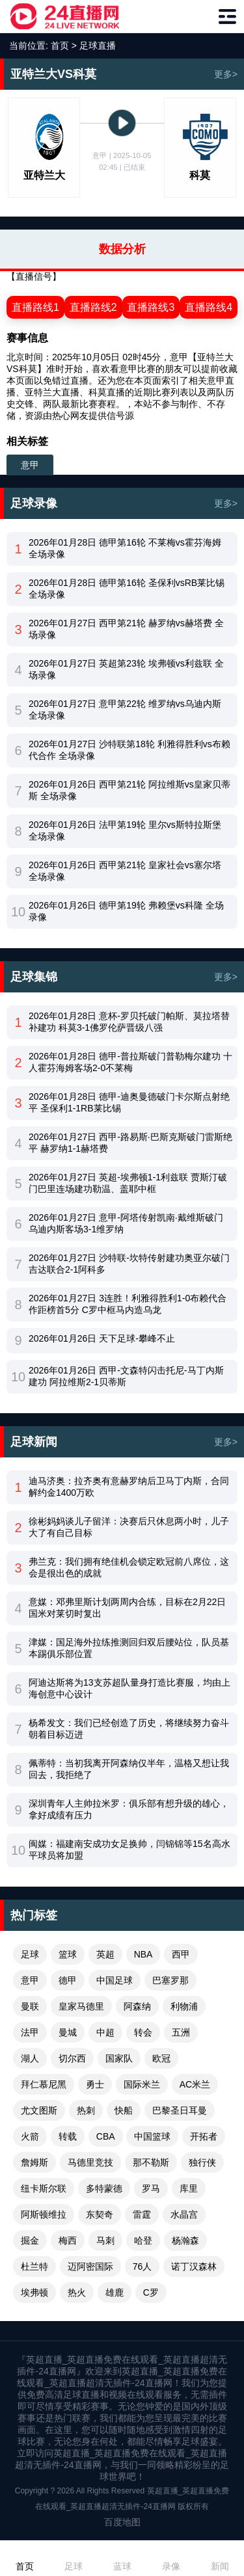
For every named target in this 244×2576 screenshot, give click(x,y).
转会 (143, 2032)
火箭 (30, 2136)
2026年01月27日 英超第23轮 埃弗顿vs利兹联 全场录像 (126, 669)
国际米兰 (142, 2084)
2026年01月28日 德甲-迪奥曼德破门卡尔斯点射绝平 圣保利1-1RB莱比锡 (129, 1102)
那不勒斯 (151, 2162)
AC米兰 (195, 2084)
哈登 (143, 2240)
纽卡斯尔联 (43, 2188)
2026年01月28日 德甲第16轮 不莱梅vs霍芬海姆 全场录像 (125, 548)
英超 (105, 1954)
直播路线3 (150, 307)
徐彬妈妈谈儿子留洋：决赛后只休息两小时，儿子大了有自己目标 (129, 1527)
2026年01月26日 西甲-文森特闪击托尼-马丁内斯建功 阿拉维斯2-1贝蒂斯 (126, 1376)
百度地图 (122, 2522)
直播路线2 (93, 307)
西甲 (181, 1954)
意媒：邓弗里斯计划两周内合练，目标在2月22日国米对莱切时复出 (127, 1608)
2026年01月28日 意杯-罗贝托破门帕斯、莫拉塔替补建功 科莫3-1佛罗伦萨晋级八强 (129, 1022)
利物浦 (184, 2006)
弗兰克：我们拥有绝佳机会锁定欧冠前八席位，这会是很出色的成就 (129, 1567)
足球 (30, 1954)
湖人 (30, 2058)
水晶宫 (184, 2214)
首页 (60, 45)
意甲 (30, 465)
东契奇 (99, 2214)
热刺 (86, 2110)
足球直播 (97, 45)
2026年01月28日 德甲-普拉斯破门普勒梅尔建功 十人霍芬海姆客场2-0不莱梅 (130, 1062)
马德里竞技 (90, 2162)
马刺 (105, 2240)
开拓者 (203, 2136)
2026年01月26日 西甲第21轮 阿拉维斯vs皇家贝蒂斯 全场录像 (129, 790)
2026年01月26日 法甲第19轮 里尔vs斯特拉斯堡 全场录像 (125, 830)
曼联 (30, 2006)
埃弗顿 (34, 2292)
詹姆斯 (34, 2162)
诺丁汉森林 (194, 2266)
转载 (68, 2136)
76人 (142, 2266)
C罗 (151, 2292)
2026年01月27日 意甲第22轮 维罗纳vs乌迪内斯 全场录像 (125, 709)
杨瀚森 (185, 2240)
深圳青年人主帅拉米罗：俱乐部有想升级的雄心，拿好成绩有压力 (129, 1809)
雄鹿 (114, 2292)
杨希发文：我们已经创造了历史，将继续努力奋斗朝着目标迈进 (129, 1729)
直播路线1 (35, 307)
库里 (189, 2188)
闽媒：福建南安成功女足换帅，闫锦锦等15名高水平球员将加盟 (129, 1850)
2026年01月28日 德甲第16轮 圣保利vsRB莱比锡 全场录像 (126, 589)
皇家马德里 (81, 2006)
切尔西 (72, 2058)
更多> (225, 74)
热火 (77, 2292)
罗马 (151, 2188)
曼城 (68, 2032)
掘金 (30, 2240)
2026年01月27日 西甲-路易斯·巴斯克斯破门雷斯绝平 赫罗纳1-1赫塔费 (130, 1143)
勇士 (95, 2084)
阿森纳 (137, 2006)
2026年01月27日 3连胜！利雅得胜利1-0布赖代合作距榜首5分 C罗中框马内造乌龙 (127, 1304)
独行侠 (202, 2162)
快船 (124, 2110)
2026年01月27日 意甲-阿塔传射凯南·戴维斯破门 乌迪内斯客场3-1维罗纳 (126, 1223)
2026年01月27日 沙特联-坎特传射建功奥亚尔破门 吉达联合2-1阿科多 (129, 1264)
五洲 (181, 2032)
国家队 (119, 2058)
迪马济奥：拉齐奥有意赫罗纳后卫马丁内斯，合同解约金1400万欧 (129, 1487)
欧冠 (161, 2058)
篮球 (68, 1954)
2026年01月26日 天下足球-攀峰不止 (102, 1338)
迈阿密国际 (90, 2266)
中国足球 (114, 1980)
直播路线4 (208, 307)
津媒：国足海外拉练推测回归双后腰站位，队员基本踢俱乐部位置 (129, 1648)
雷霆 (142, 2214)
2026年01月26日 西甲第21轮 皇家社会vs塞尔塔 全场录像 (125, 871)
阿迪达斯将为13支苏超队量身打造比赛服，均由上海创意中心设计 (129, 1688)
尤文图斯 (39, 2110)
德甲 (68, 1980)
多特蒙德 (104, 2188)
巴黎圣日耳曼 (179, 2110)
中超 (105, 2032)
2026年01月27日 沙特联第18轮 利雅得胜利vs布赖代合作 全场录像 (129, 750)
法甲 (30, 2032)
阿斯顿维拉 (43, 2214)
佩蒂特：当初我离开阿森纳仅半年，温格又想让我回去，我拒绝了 (129, 1769)
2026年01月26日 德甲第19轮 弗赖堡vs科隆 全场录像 (126, 911)
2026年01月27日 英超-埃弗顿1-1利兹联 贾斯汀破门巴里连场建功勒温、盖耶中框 (128, 1183)
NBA (143, 1954)
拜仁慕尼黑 (43, 2084)
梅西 (68, 2240)
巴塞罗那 (170, 1980)
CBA (105, 2136)
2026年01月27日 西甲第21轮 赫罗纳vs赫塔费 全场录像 (126, 629)
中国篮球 (152, 2136)
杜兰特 (34, 2266)
